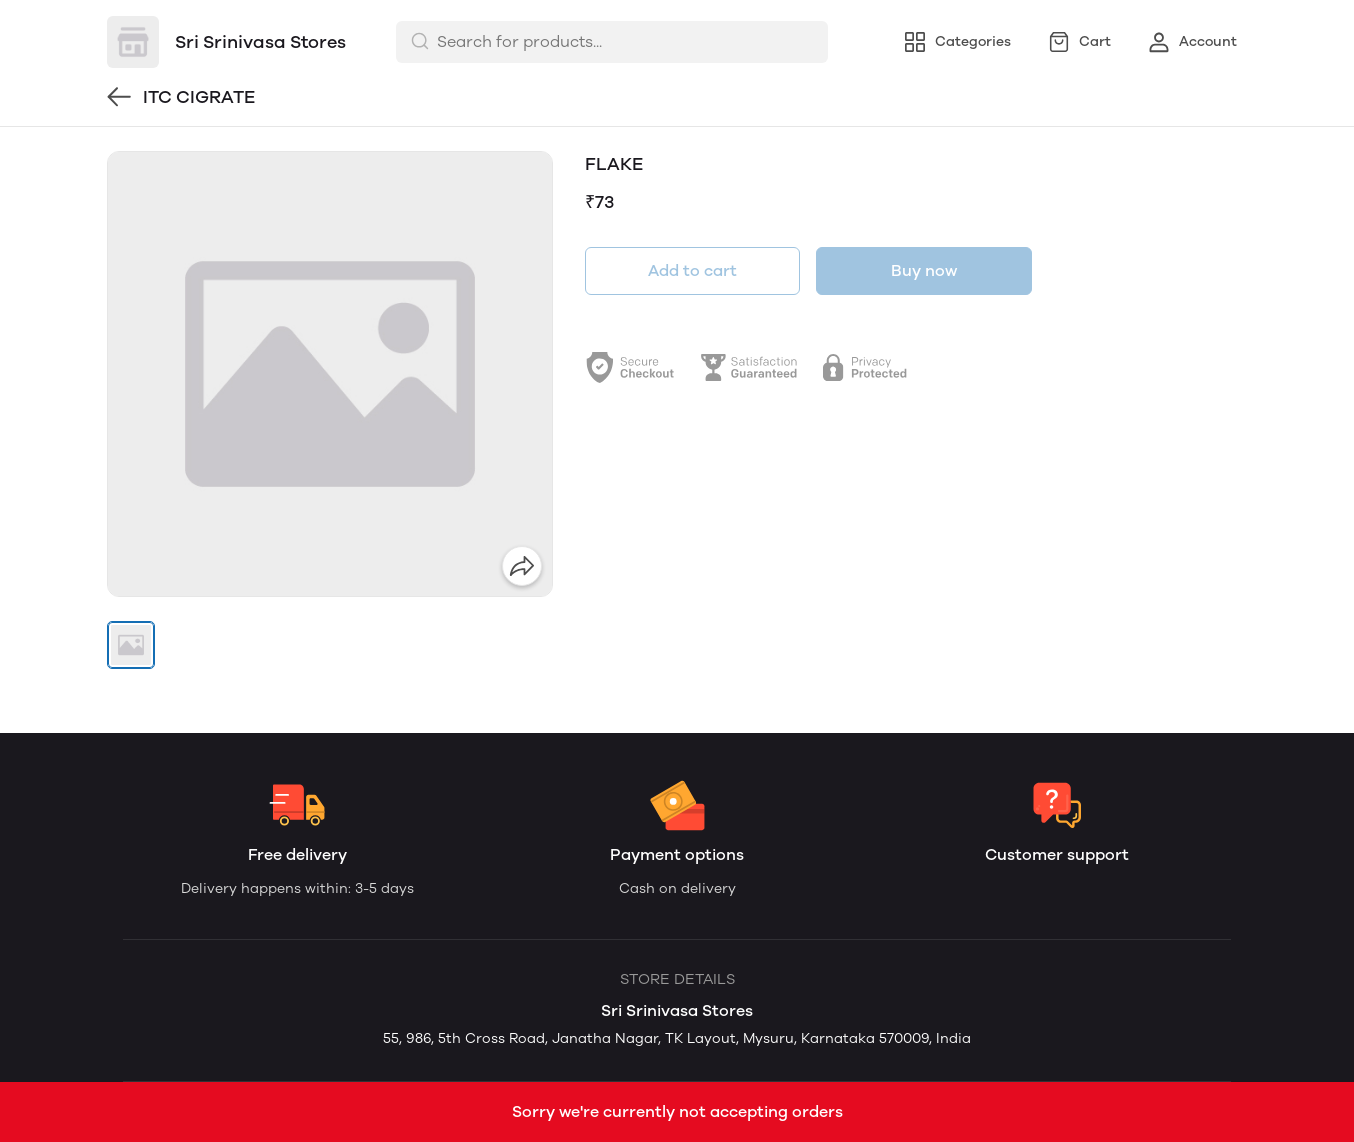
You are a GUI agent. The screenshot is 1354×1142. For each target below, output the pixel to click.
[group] (330, 374)
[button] (131, 645)
